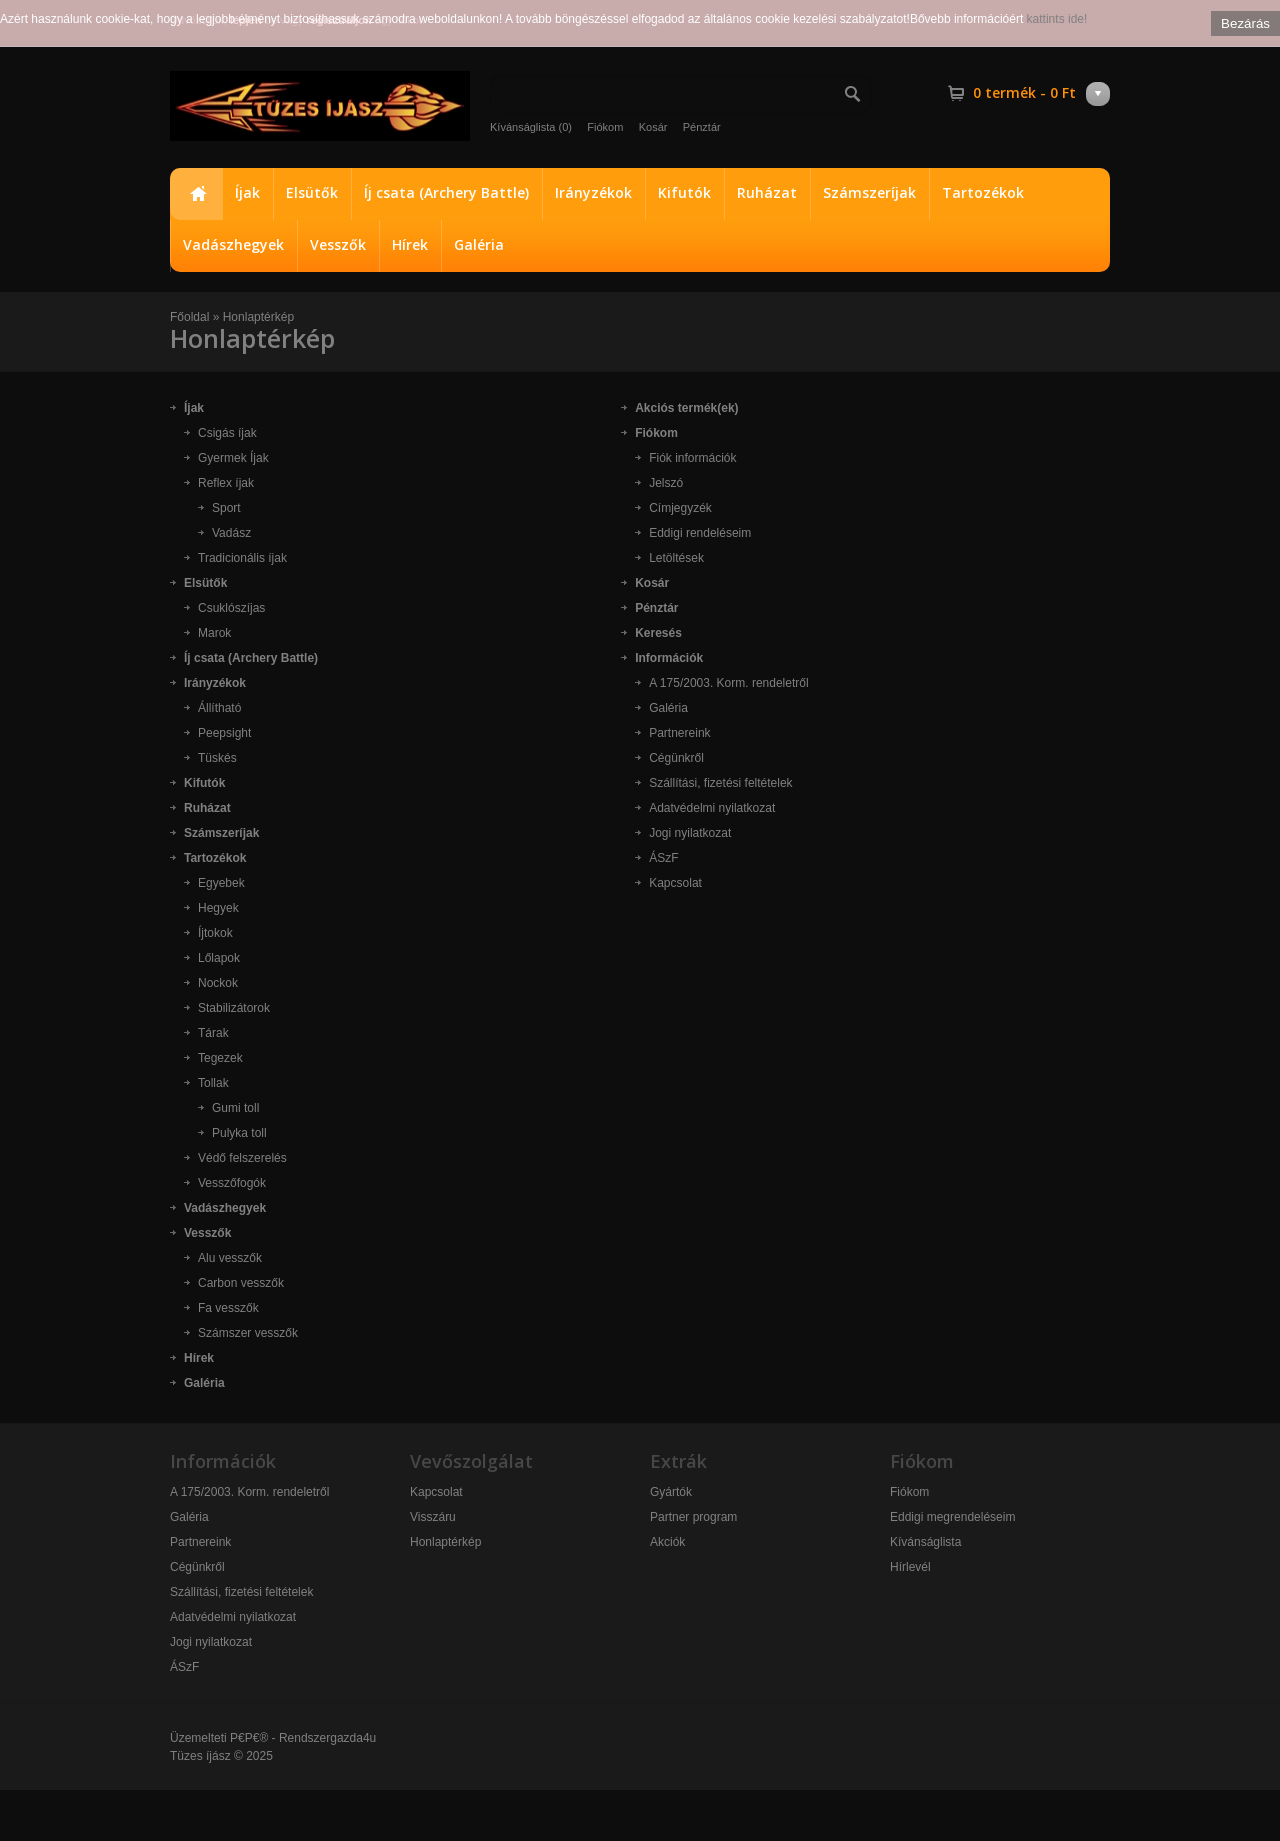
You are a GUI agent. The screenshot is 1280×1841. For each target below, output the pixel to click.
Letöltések (676, 558)
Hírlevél (910, 1567)
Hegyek (218, 908)
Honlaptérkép (258, 317)
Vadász (231, 533)
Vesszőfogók (232, 1183)
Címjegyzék (680, 508)
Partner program (693, 1517)
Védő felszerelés (242, 1158)
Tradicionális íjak (242, 558)
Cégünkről (676, 758)
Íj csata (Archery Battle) (446, 192)
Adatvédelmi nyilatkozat (712, 808)
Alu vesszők (230, 1258)
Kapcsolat (675, 883)
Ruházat (767, 192)
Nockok (218, 983)
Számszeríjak (869, 192)
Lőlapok (219, 958)
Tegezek (220, 1058)
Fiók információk (692, 458)
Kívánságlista (925, 1542)
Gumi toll (235, 1108)
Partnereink (679, 733)
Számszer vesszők (248, 1333)
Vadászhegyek (233, 244)
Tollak (213, 1083)
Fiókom (605, 127)
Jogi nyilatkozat (690, 833)
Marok (214, 633)
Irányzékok (593, 192)
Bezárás (1245, 23)
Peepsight (224, 733)
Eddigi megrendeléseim (952, 1517)
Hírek (410, 244)
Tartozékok (983, 192)
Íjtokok (215, 933)
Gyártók (671, 1492)
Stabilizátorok (234, 1008)
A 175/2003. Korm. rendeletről (728, 683)
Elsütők (312, 192)
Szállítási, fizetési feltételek (720, 783)
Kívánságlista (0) (531, 127)
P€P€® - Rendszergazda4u (303, 1738)
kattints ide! (1057, 19)
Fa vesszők (228, 1308)
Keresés (658, 633)
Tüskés (217, 758)
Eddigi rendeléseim (700, 533)
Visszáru (433, 1517)
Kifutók (684, 192)
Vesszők (338, 244)
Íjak (247, 192)
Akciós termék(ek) (686, 408)
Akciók (667, 1542)
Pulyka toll (239, 1133)
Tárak (213, 1033)
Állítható (219, 708)
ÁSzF (663, 858)
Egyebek (221, 883)
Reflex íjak (226, 483)
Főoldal (196, 194)
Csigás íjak (227, 433)
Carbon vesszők (241, 1283)
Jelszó (666, 483)
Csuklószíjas (231, 608)
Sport (226, 508)
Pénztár (702, 127)
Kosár (653, 127)
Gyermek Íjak (233, 458)
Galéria (479, 244)
